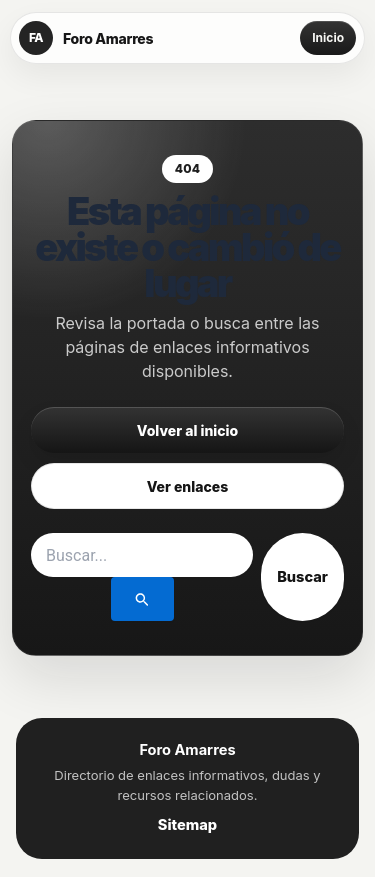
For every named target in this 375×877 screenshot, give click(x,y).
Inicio (328, 37)
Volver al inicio (187, 430)
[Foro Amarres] (86, 38)
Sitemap (187, 825)
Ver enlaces (188, 486)
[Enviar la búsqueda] (142, 599)
